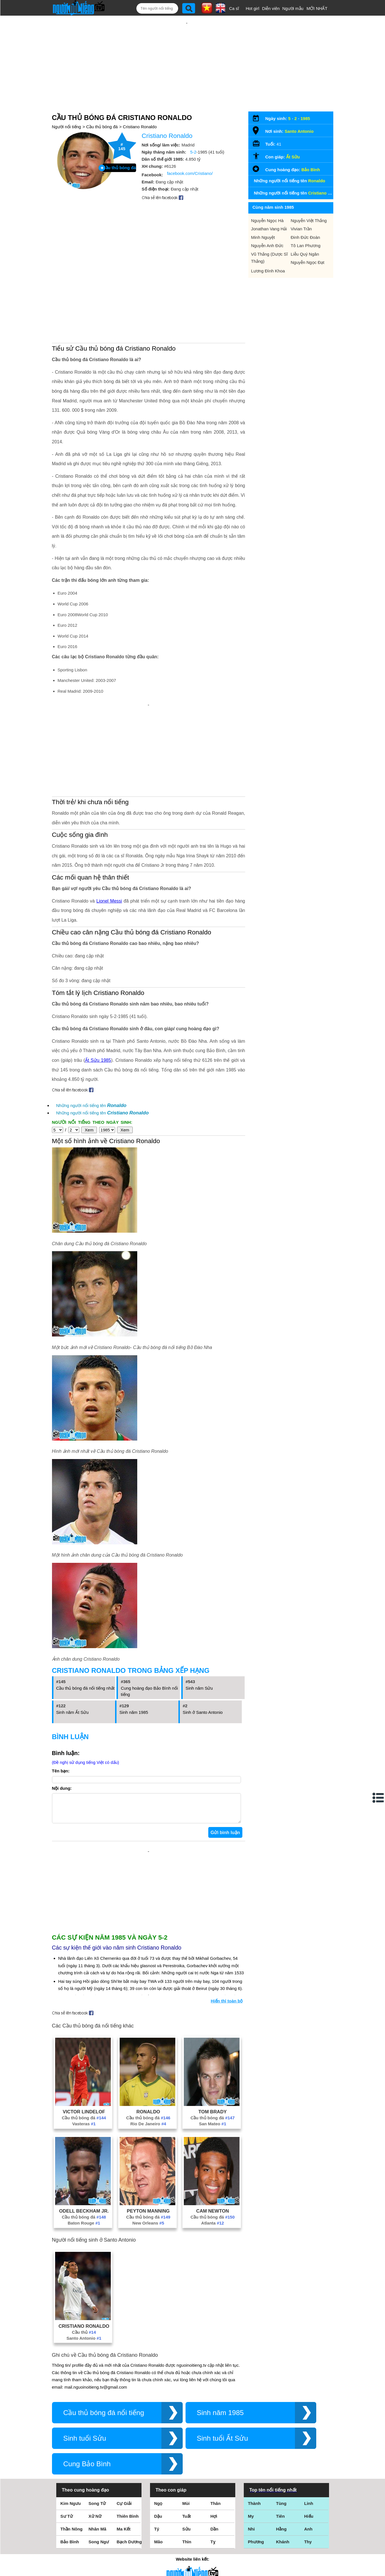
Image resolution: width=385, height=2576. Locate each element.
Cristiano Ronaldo (140, 108)
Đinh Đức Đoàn (305, 218)
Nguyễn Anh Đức (267, 227)
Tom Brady (212, 2026)
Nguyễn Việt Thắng (309, 202)
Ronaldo (148, 2026)
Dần (214, 2443)
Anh (308, 2443)
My (251, 2430)
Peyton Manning (148, 2125)
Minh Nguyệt (263, 218)
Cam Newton (212, 2125)
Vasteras (84, 2038)
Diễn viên (271, 8)
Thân (216, 2418)
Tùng (281, 2418)
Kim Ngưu (71, 2418)
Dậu (158, 2430)
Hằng (281, 2443)
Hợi (214, 2430)
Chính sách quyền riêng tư (192, 2544)
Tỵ (213, 2456)
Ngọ (158, 2418)
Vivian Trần (301, 210)
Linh (308, 2418)
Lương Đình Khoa (268, 252)
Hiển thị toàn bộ (227, 1915)
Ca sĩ (234, 8)
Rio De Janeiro (148, 2038)
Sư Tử (67, 2430)
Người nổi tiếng (66, 108)
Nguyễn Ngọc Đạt (307, 243)
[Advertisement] (186, 53)
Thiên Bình (128, 2430)
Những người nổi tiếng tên (91, 1025)
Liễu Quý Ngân (305, 235)
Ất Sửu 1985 (98, 980)
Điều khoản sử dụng (192, 2514)
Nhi (251, 2443)
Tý (156, 2443)
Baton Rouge (84, 2137)
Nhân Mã (98, 2443)
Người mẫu (292, 8)
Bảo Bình (310, 151)
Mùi (186, 2418)
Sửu (186, 2443)
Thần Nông (72, 2443)
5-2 (193, 133)
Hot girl (252, 8)
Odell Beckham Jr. (84, 2125)
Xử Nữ (95, 2430)
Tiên (280, 2430)
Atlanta (212, 2137)
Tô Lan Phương (306, 227)
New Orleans (148, 2137)
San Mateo (212, 2038)
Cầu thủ (84, 2246)
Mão (158, 2456)
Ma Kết (124, 2443)
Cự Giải (124, 2418)
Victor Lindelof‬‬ (84, 2026)
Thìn (187, 2456)
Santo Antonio (83, 2252)
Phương (256, 2456)
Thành (254, 2418)
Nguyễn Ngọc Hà (267, 202)
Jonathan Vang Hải (269, 210)
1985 (305, 100)
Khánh (283, 2456)
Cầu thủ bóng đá (102, 108)
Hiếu (308, 2430)
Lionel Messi (109, 821)
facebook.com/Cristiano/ (190, 154)
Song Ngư (99, 2456)
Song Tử (97, 2418)
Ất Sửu (293, 138)
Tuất (186, 2430)
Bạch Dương (129, 2456)
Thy (308, 2456)
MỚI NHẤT (317, 8)
